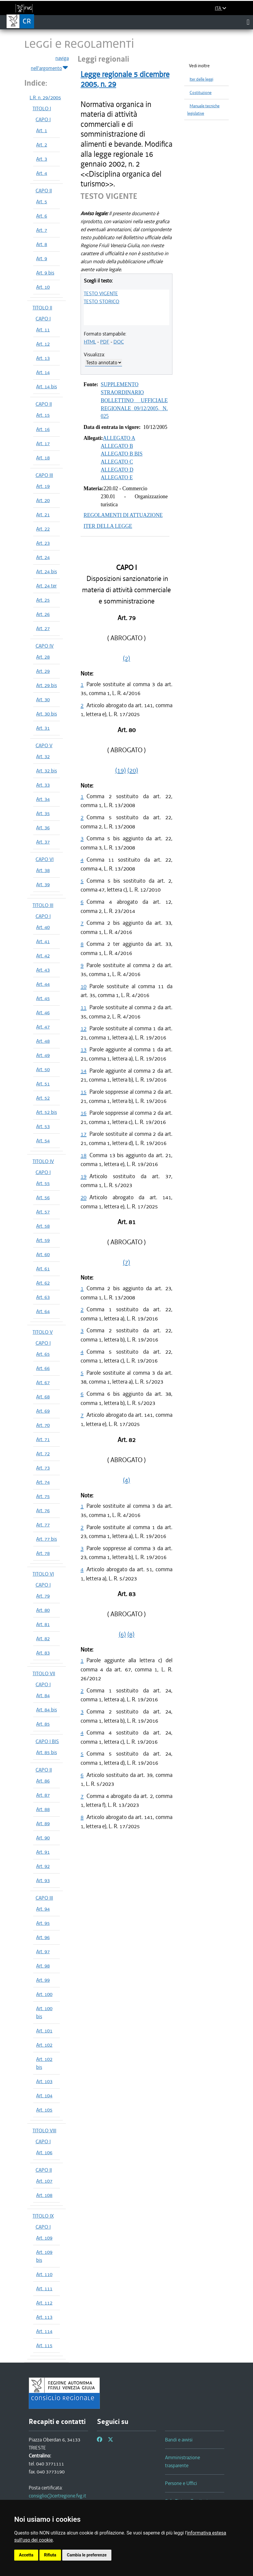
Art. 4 (41, 173)
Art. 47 (43, 1026)
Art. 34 (43, 799)
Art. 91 (43, 1852)
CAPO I (43, 119)
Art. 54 (43, 1140)
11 (84, 1007)
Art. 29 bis (46, 685)
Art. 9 (41, 258)
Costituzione (201, 92)
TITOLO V (43, 1332)
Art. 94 (43, 1909)
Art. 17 (43, 443)
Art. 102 (44, 2045)
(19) (120, 770)
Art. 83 (43, 1652)
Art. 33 (43, 785)
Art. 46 (43, 1012)
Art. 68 (43, 1396)
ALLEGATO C (117, 462)
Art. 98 (43, 1965)
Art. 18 (43, 457)
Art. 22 (43, 529)
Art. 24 (43, 557)
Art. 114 (44, 2331)
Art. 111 (44, 2288)
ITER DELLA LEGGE (108, 526)
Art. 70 (43, 1425)
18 (84, 1155)
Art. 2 (41, 144)
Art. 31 (43, 728)
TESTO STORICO (101, 301)
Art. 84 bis (46, 1709)
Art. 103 (44, 2081)
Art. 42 (43, 955)
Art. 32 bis (46, 770)
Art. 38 (43, 870)
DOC (118, 341)
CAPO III (44, 475)
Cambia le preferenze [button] (87, 2555)
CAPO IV (45, 646)
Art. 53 (43, 1126)
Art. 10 (43, 287)
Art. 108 (44, 2195)
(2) (126, 658)
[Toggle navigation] (248, 22)
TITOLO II (42, 307)
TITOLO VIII (44, 2130)
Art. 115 (44, 2345)
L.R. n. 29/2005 (45, 97)
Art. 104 (44, 2095)
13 (84, 1049)
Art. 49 (43, 1055)
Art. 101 (44, 2030)
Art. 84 (43, 1695)
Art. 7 (41, 230)
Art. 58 (43, 1226)
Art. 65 (43, 1354)
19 (84, 1176)
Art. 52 (43, 1098)
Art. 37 (43, 842)
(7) (126, 1262)
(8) (130, 1634)
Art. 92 (43, 1866)
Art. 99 (43, 1980)
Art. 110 (44, 2274)
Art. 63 (43, 1297)
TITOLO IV (43, 1161)
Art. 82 (43, 1638)
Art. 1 (41, 130)
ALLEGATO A (119, 438)
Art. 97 (43, 1951)
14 (84, 1070)
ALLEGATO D (117, 470)
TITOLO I (42, 108)
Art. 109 (44, 2238)
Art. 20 (43, 500)
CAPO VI (45, 859)
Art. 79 (43, 1596)
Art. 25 (43, 600)
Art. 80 (43, 1610)
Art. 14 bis (46, 386)
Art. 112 (44, 2302)
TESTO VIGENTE (101, 293)
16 (84, 1113)
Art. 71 (43, 1439)
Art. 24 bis (46, 571)
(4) (126, 1480)
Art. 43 (43, 970)
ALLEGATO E (117, 477)
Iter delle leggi (201, 79)
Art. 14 (43, 372)
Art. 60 (43, 1254)
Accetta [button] (26, 2555)
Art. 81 (43, 1624)
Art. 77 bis (46, 1539)
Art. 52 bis (46, 1112)
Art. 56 (43, 1197)
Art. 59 (43, 1240)
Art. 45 (43, 998)
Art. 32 (43, 756)
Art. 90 (43, 1837)
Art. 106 (44, 2152)
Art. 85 (43, 1724)
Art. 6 (41, 216)
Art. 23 (43, 543)
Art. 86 (43, 1781)
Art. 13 (43, 358)
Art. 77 (43, 1524)
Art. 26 (43, 614)
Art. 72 (43, 1453)
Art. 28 (43, 657)
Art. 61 (43, 1268)
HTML (90, 341)
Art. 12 (43, 344)
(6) (122, 1634)
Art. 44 (43, 984)
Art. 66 (43, 1368)
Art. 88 (43, 1809)
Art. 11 (43, 329)
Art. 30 (43, 699)
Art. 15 (43, 415)
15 (84, 1091)
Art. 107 (44, 2181)
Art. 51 (43, 1083)
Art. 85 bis (46, 1752)
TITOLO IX (43, 2216)
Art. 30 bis (46, 713)
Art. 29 (43, 671)
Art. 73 (43, 1468)
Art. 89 (43, 1823)
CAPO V (44, 745)
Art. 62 (43, 1283)
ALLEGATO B (117, 446)
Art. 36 (43, 827)
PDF (104, 341)
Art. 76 (43, 1510)
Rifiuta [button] (50, 2555)
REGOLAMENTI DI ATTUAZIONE (123, 515)
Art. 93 (43, 1880)
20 (84, 1197)
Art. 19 (43, 486)
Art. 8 (41, 244)
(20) (132, 770)
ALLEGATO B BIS (121, 454)
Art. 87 (43, 1795)
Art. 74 (43, 1482)
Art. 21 (43, 514)
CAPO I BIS (47, 1741)
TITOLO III (43, 905)
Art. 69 (43, 1411)
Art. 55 (43, 1183)
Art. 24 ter (46, 585)
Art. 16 (43, 429)
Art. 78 (43, 1553)
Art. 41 (43, 941)
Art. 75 (43, 1496)
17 (84, 1134)
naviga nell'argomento (50, 63)
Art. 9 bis (45, 272)
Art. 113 (44, 2317)
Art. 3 (41, 159)
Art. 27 (43, 628)
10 (84, 986)
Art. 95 (43, 1923)
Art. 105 (44, 2110)
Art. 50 (43, 1069)
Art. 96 (43, 1937)
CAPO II (44, 190)
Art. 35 (43, 813)
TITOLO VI (43, 1574)
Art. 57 (43, 1211)
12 (84, 1028)
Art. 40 (43, 927)
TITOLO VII (44, 1673)
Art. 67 (43, 1382)
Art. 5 (41, 201)
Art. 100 (44, 1994)
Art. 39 (43, 884)
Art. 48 (43, 1041)
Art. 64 (43, 1311)
